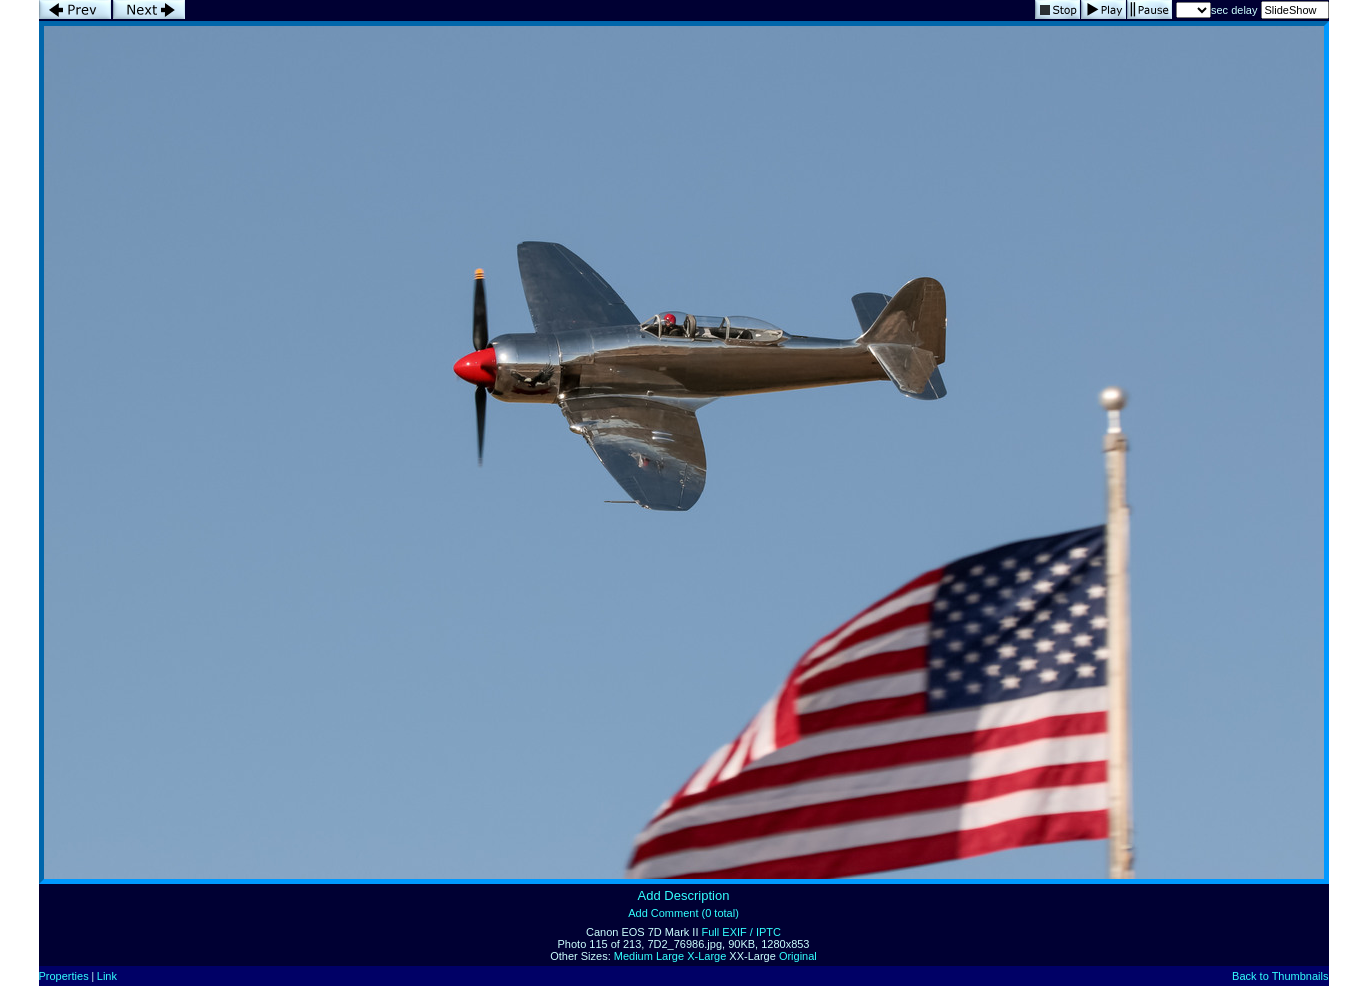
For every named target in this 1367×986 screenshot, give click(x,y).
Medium (633, 956)
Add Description (684, 895)
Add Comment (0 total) (683, 913)
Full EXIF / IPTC (741, 932)
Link (107, 976)
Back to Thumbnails (1280, 976)
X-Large (706, 956)
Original (798, 956)
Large (670, 956)
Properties (64, 976)
